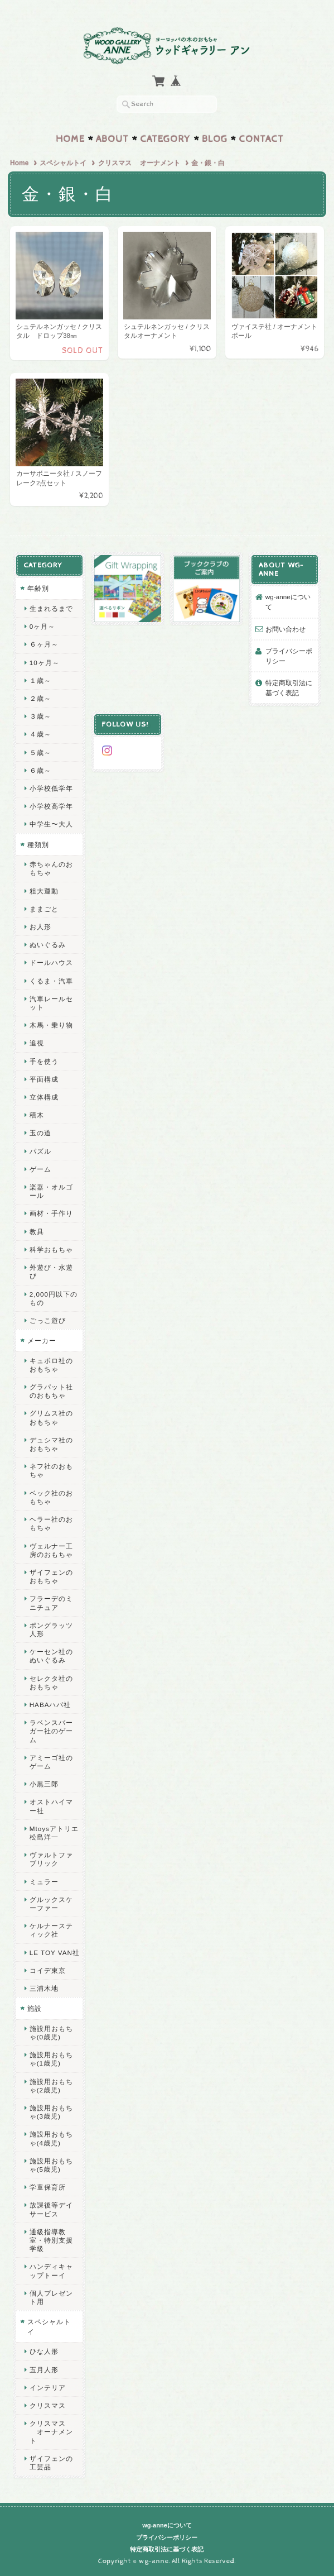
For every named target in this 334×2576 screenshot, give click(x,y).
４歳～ (40, 734)
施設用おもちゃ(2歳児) (51, 2085)
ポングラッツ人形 (51, 1629)
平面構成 (44, 1078)
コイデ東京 (48, 1969)
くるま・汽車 (51, 980)
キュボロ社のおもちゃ (51, 1364)
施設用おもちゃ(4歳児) (51, 2138)
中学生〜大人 (51, 824)
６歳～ (40, 769)
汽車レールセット (51, 1002)
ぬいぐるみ (48, 944)
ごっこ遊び (48, 1319)
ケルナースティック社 (51, 1930)
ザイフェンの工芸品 (51, 2462)
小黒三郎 (44, 1784)
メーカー (41, 1340)
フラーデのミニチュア (51, 1602)
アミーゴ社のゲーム (51, 1761)
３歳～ (40, 716)
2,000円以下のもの (54, 1298)
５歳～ (40, 752)
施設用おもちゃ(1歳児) (51, 2059)
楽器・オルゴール (51, 1190)
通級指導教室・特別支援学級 (51, 2240)
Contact (261, 139)
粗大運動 (44, 890)
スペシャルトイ (63, 162)
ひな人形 (44, 2351)
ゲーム (40, 1168)
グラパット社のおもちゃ (51, 1390)
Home (70, 139)
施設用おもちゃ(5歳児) (51, 2164)
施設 (34, 2008)
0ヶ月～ (43, 626)
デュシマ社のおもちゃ (51, 1443)
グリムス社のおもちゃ (51, 1417)
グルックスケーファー (51, 1903)
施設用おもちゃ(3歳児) (51, 2111)
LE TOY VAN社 (55, 1952)
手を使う (44, 1060)
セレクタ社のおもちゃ (51, 1682)
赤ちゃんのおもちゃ (51, 868)
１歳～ (40, 680)
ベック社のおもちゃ (51, 1496)
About (112, 139)
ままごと (44, 908)
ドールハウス (51, 962)
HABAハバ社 (50, 1704)
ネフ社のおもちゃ (51, 1470)
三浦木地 (44, 1987)
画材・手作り (51, 1213)
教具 (37, 1231)
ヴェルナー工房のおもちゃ (51, 1549)
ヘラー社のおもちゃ (51, 1523)
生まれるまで (51, 607)
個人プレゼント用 (51, 2297)
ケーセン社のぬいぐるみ (51, 1655)
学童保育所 (48, 2187)
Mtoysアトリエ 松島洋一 (54, 1832)
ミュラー (44, 1881)
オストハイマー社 (51, 1806)
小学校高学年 (51, 806)
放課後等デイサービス (51, 2209)
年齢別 (38, 588)
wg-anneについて (288, 601)
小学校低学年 (51, 787)
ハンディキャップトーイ (51, 2270)
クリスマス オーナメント (139, 162)
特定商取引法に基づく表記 (288, 687)
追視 (37, 1042)
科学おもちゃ (51, 1249)
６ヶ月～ (44, 644)
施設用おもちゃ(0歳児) (51, 2032)
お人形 (40, 926)
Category (165, 139)
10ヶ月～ (45, 662)
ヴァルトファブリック (51, 1859)
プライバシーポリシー (288, 655)
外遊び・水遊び (51, 1271)
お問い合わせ (285, 628)
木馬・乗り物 (51, 1025)
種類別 (38, 844)
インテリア (48, 2387)
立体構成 (44, 1096)
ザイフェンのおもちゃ (51, 1576)
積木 (37, 1115)
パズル (40, 1150)
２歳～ (40, 697)
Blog (214, 139)
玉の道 (40, 1132)
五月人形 (44, 2369)
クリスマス (48, 2404)
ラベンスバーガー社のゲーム (51, 1730)
